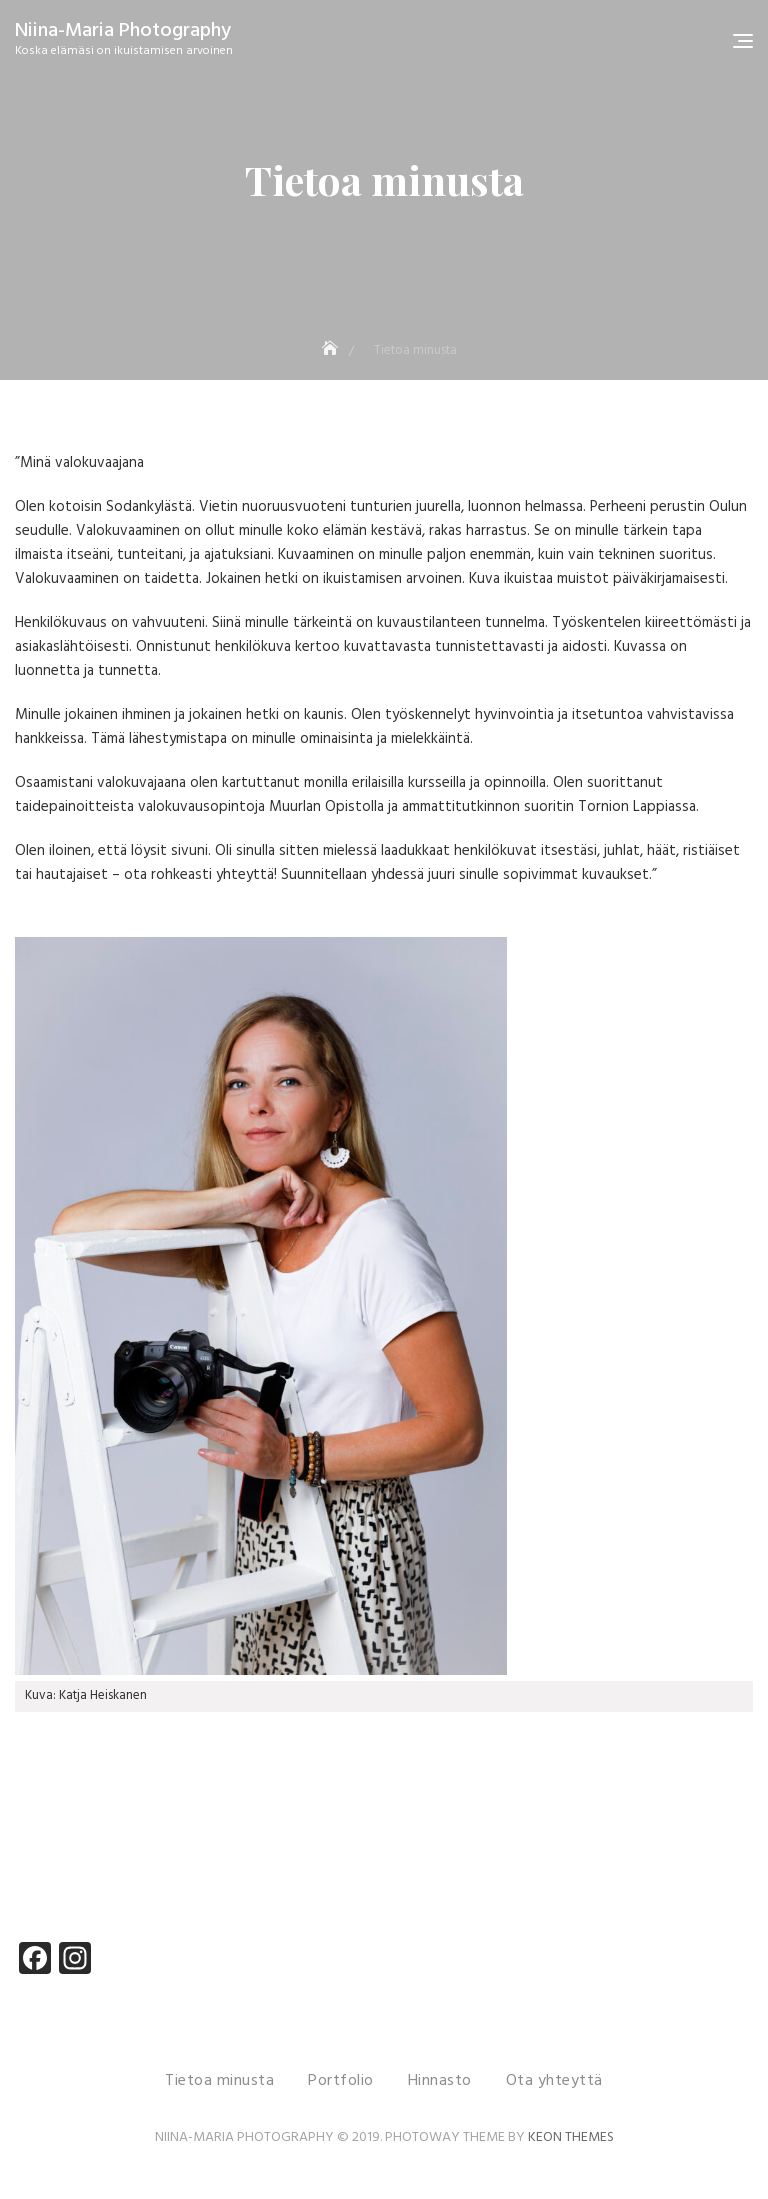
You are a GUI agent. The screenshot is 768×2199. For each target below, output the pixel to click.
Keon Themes (571, 2137)
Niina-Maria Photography (123, 31)
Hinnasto (440, 2081)
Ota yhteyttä (554, 2081)
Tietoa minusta (219, 2081)
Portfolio (341, 2081)
